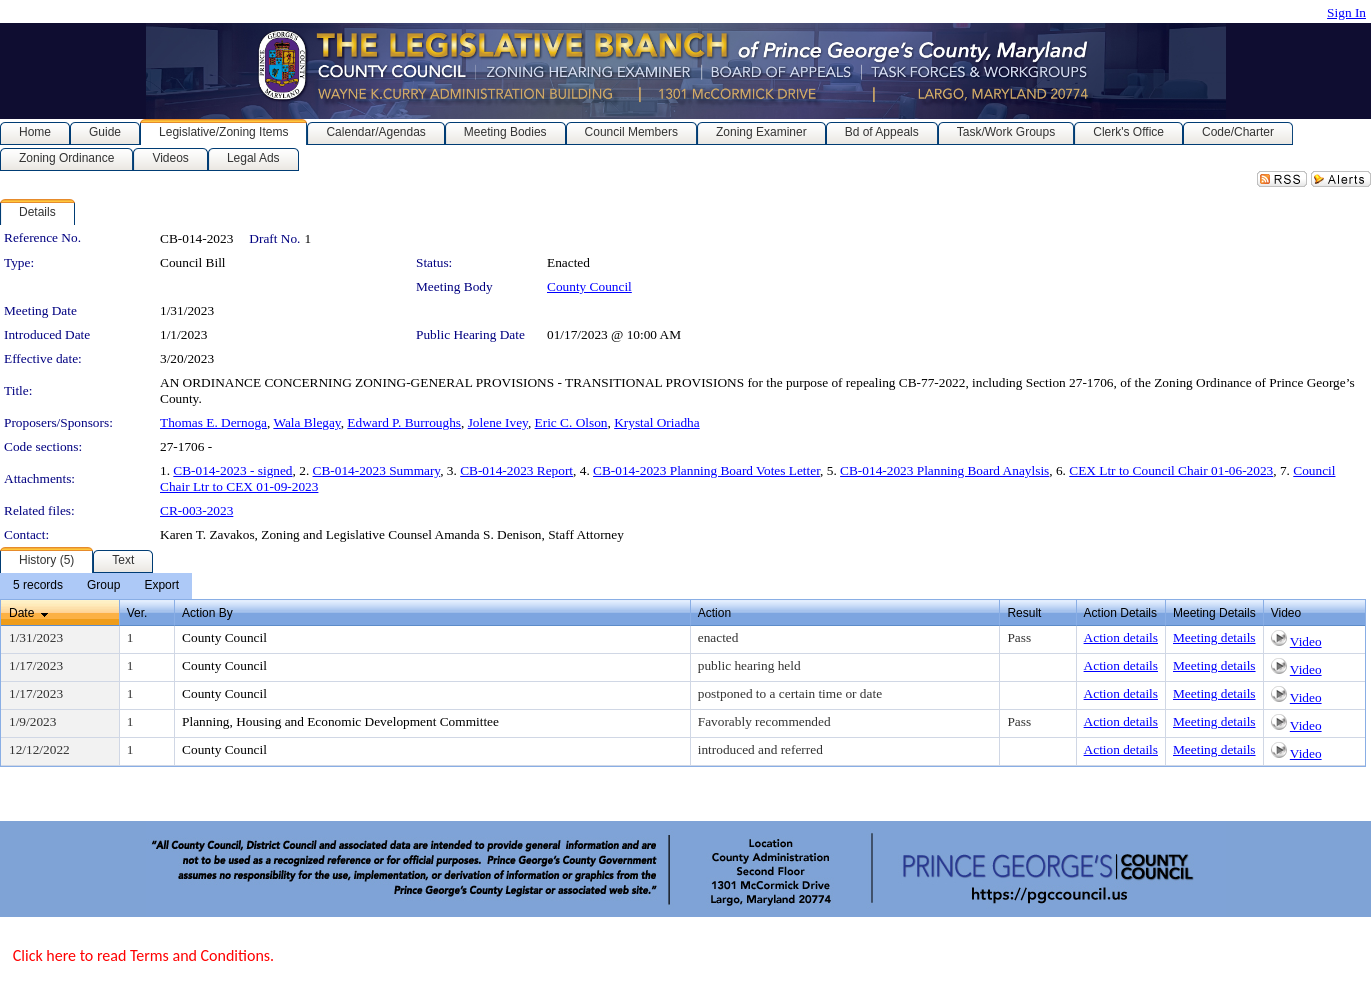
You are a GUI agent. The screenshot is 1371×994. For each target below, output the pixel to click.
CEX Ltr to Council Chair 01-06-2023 (1171, 470)
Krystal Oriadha (657, 422)
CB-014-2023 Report (516, 470)
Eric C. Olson (571, 422)
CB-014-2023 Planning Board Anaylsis (944, 470)
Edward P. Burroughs (404, 422)
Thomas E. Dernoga (213, 422)
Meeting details (1214, 637)
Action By (207, 613)
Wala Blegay (306, 422)
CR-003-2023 (196, 510)
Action (714, 613)
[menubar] (96, 586)
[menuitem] (38, 586)
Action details (1121, 637)
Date (21, 613)
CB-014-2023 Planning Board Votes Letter (706, 470)
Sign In (1346, 12)
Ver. (137, 613)
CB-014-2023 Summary (377, 470)
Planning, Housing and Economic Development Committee (340, 721)
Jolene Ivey (498, 422)
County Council (589, 286)
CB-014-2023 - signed (232, 470)
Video (1306, 641)
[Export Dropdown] (161, 586)
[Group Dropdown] (103, 586)
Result (1024, 613)
